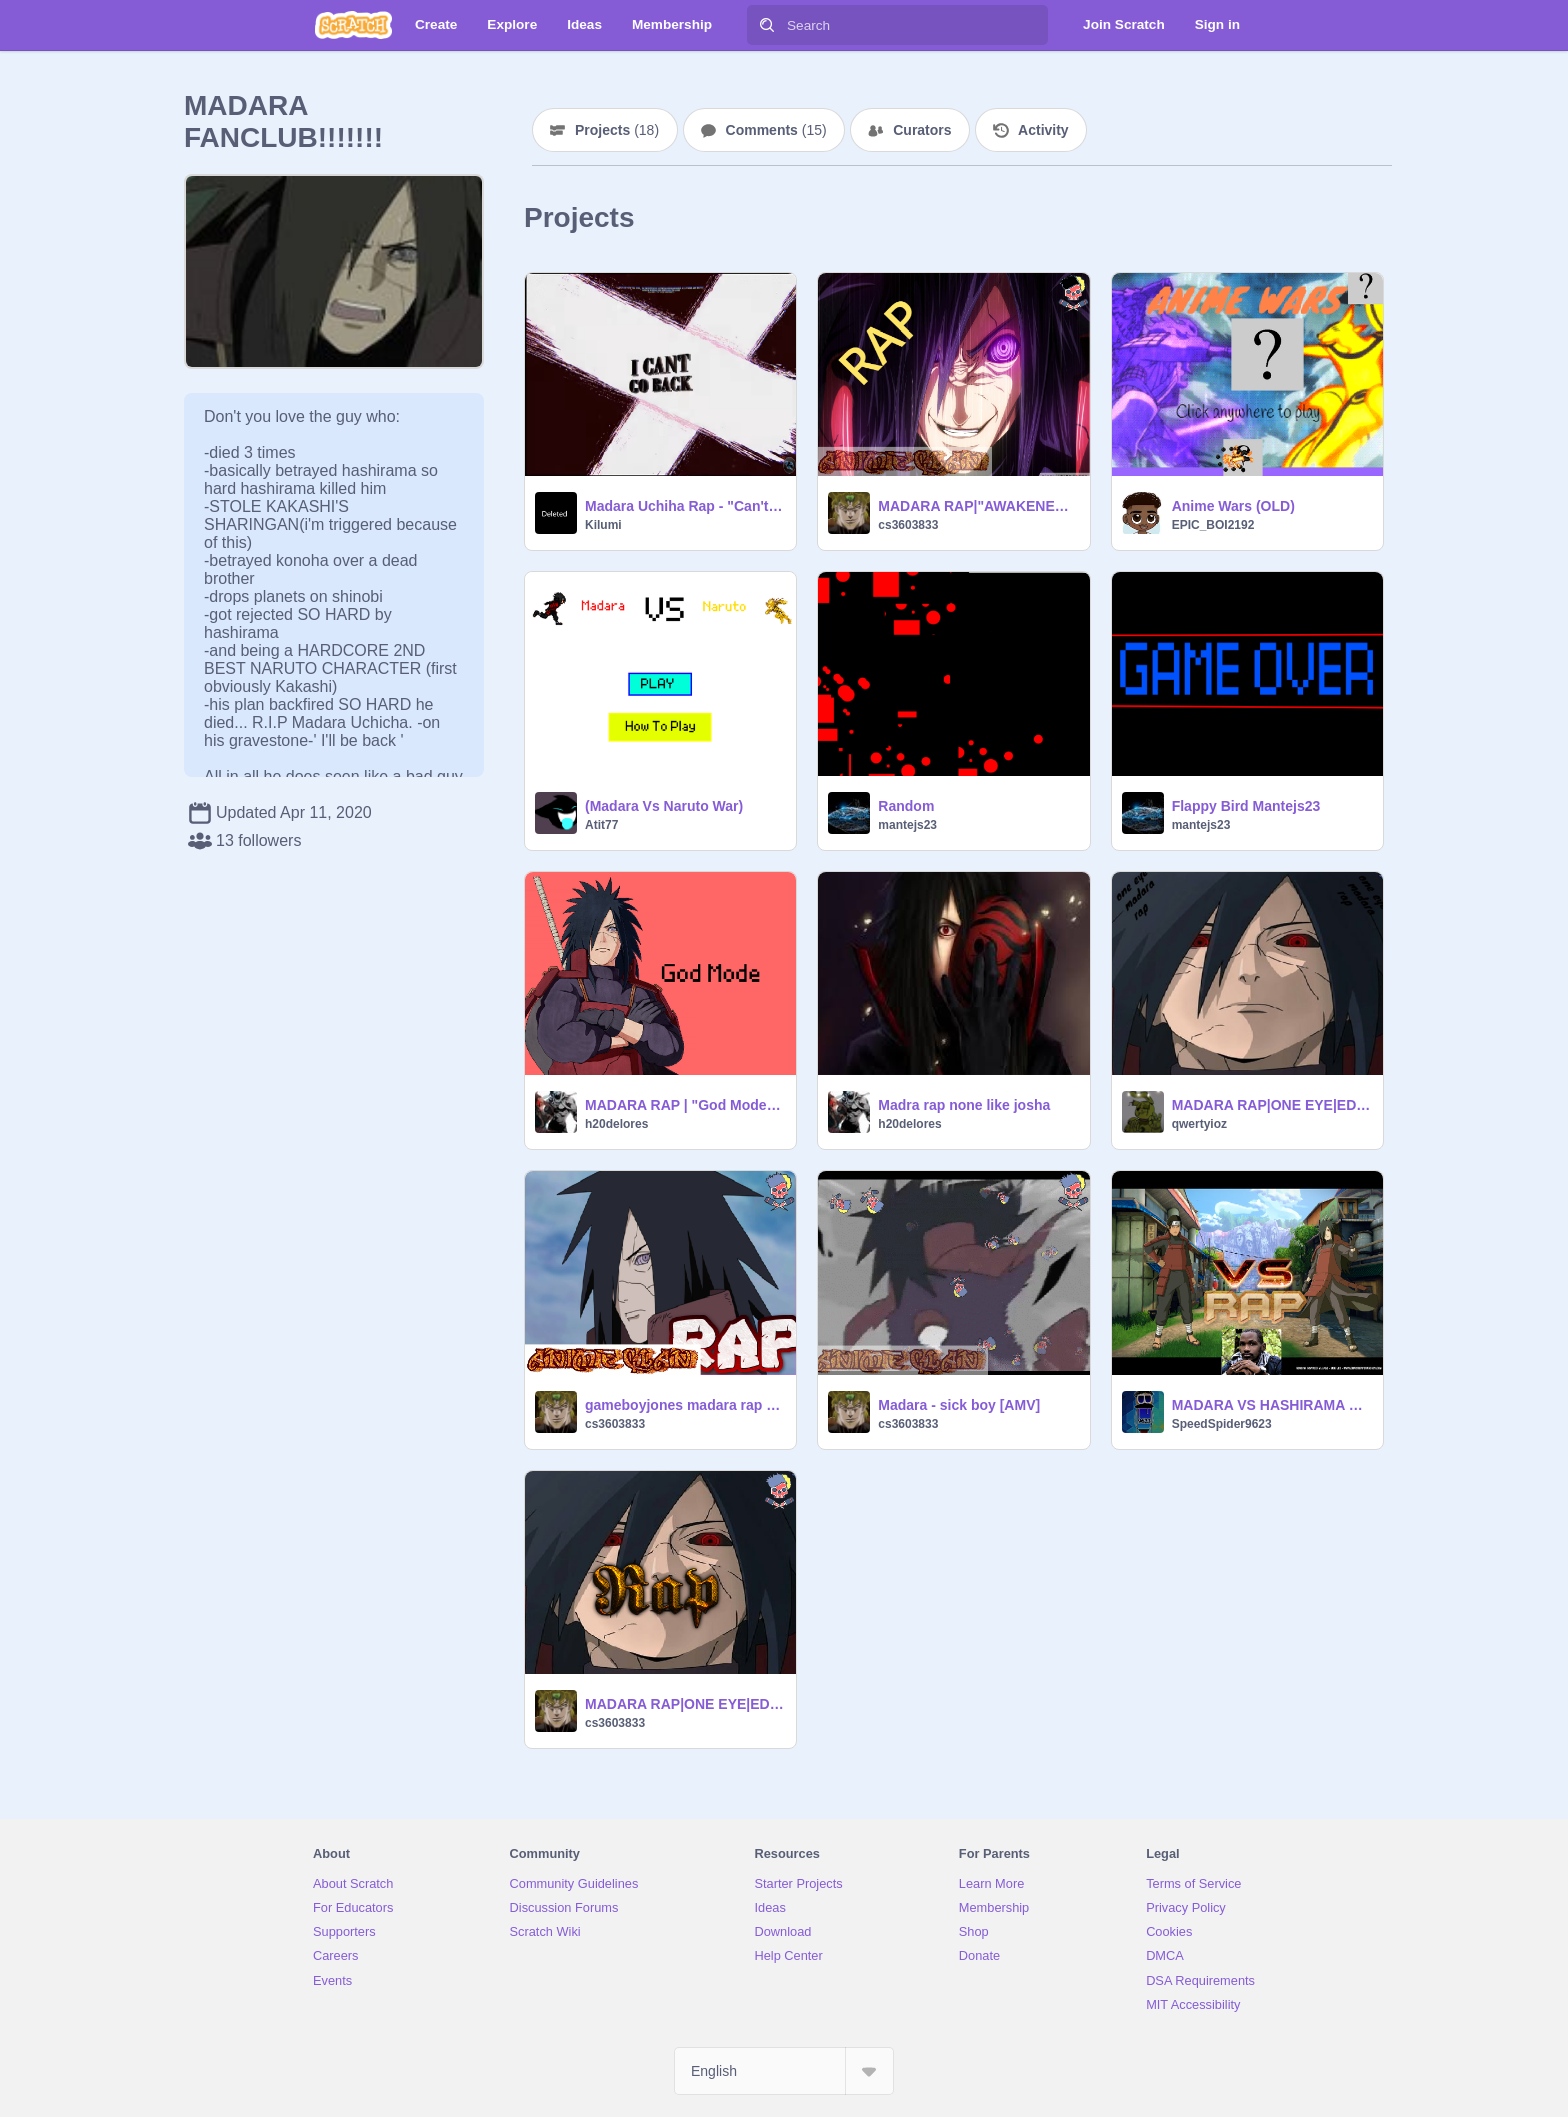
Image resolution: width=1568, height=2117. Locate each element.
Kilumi (603, 525)
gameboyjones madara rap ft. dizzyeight (684, 1405)
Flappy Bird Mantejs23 (1246, 806)
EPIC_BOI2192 (1213, 525)
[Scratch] (353, 25)
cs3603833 (908, 525)
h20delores (616, 1124)
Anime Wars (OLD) (1233, 506)
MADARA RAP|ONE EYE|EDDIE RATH (684, 1704)
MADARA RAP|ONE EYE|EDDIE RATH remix (1271, 1105)
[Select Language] (784, 2071)
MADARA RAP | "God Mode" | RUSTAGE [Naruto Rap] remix (684, 1105)
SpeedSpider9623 (1222, 1424)
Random (906, 806)
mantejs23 (907, 825)
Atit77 (601, 825)
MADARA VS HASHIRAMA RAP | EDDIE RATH (1271, 1405)
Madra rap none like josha (964, 1105)
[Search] (767, 25)
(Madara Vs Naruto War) (664, 806)
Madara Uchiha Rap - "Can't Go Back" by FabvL (684, 506)
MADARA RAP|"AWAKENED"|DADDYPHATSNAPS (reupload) (977, 506)
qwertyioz (1199, 1124)
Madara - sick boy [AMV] (959, 1405)
